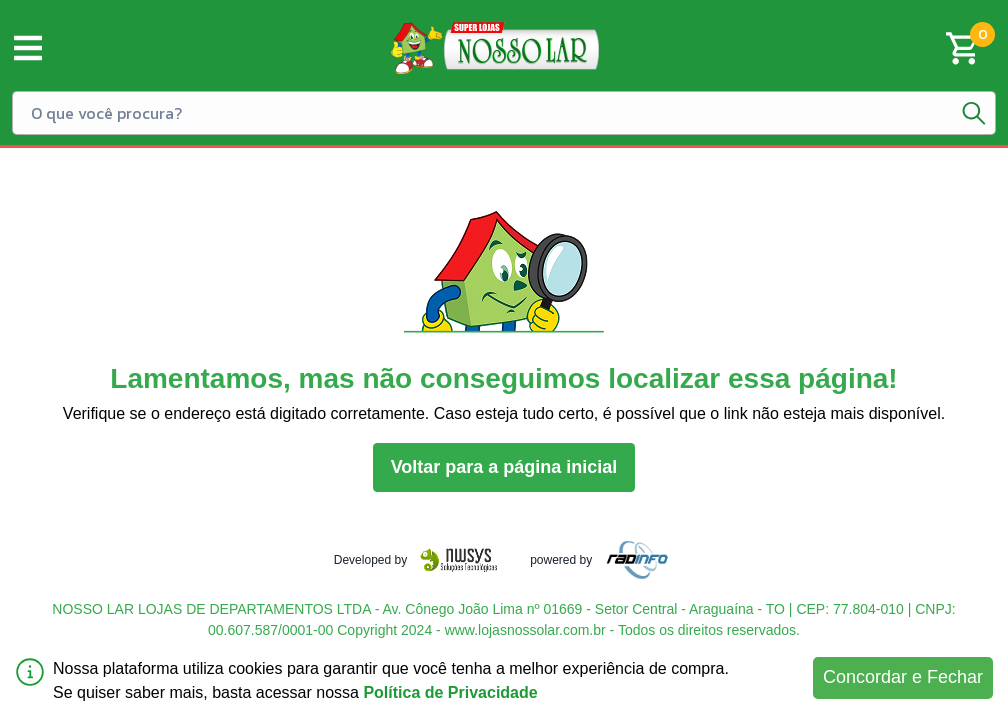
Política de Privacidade (450, 692)
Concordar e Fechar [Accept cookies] (903, 677)
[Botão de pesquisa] (974, 113)
